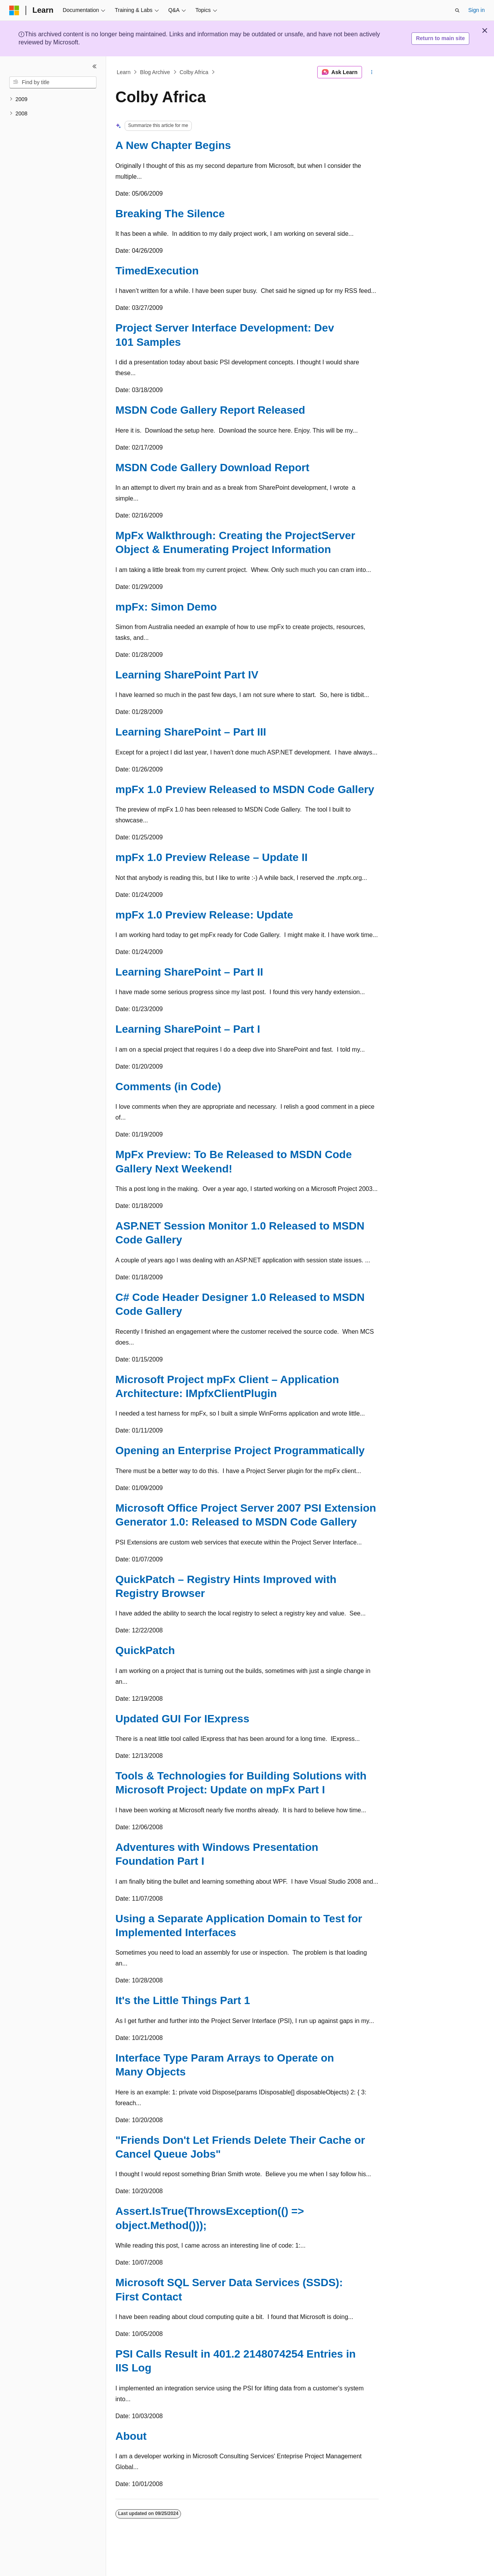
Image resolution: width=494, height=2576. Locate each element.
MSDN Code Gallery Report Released (210, 410)
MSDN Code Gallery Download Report (212, 468)
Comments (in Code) (168, 1087)
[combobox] (52, 82)
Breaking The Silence (170, 214)
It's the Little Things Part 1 (182, 2000)
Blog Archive (155, 72)
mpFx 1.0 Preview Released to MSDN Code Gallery (244, 789)
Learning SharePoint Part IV (186, 675)
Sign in (476, 10)
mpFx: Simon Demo (166, 607)
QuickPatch (145, 1650)
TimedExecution (157, 271)
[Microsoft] (14, 10)
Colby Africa (193, 72)
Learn (124, 72)
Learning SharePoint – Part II (189, 972)
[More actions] (372, 72)
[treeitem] (52, 99)
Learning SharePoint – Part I (187, 1029)
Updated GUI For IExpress (182, 1719)
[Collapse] (94, 66)
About (131, 2436)
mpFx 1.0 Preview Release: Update (204, 915)
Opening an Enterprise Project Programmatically (240, 1450)
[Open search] (457, 10)
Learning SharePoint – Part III (190, 732)
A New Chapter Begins (173, 145)
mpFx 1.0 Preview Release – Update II (211, 857)
